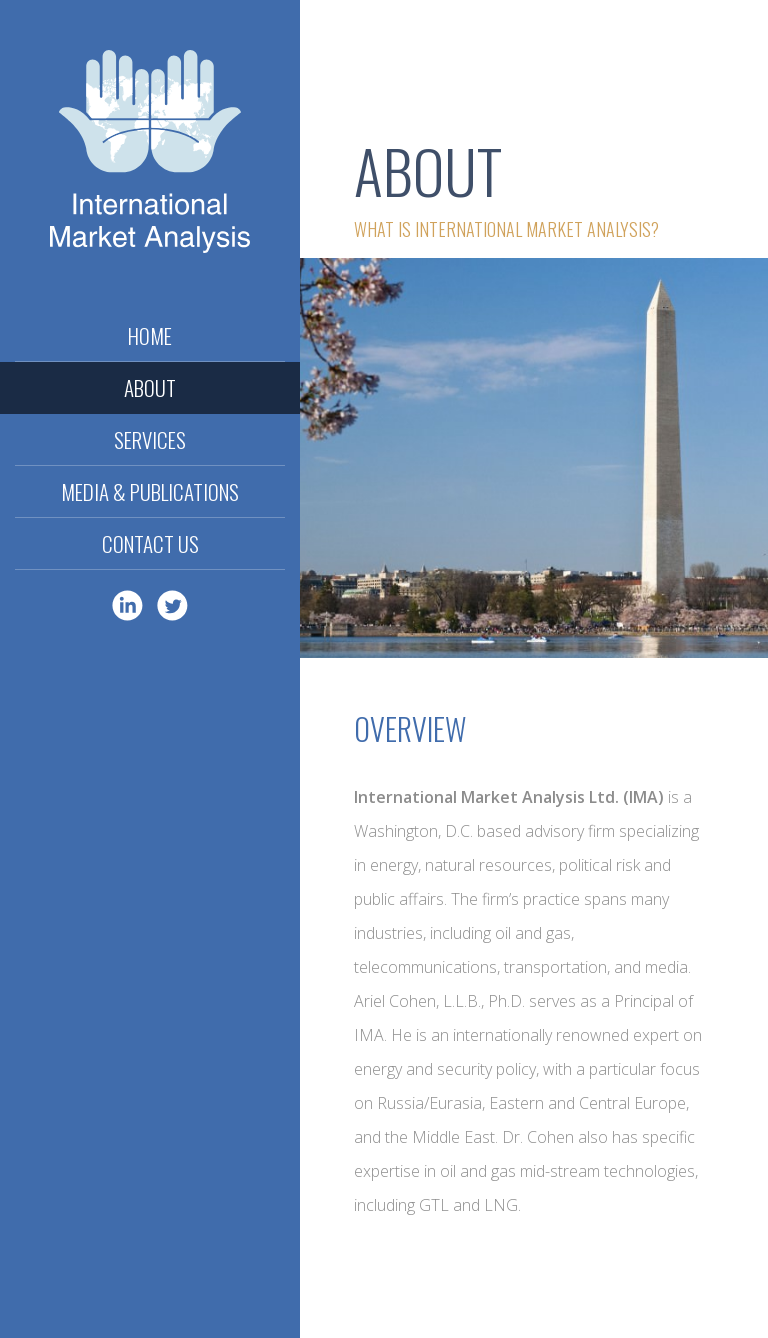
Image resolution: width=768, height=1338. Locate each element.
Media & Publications (150, 491)
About (150, 387)
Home (150, 335)
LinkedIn (127, 605)
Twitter (172, 605)
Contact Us (150, 543)
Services (150, 439)
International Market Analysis (150, 155)
